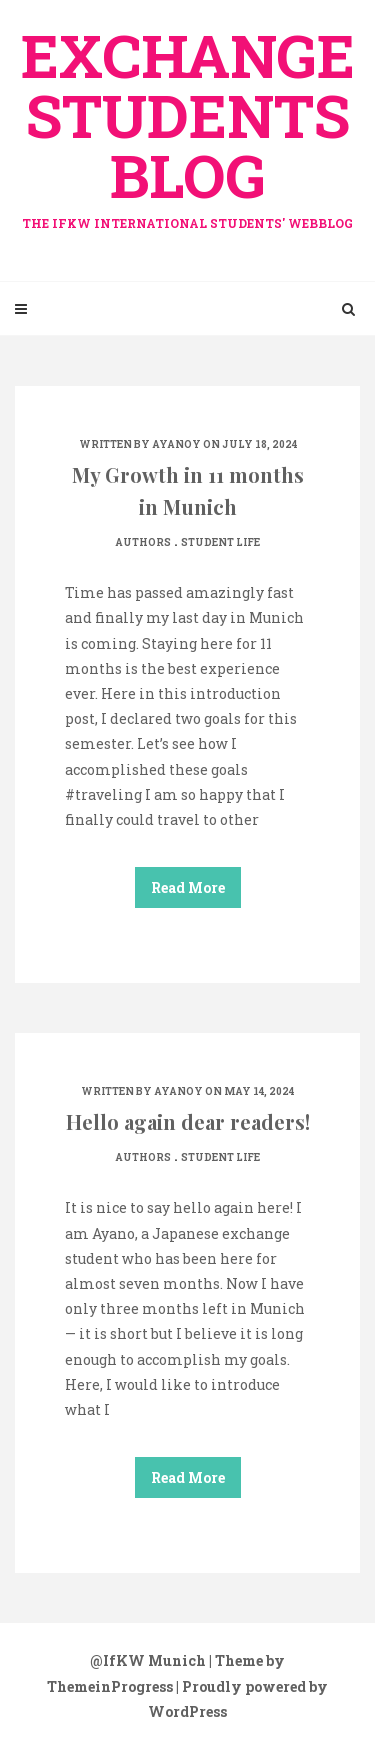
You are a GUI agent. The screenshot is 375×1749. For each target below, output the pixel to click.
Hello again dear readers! (188, 1121)
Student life (220, 542)
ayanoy (176, 444)
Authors (143, 542)
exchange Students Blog (187, 123)
